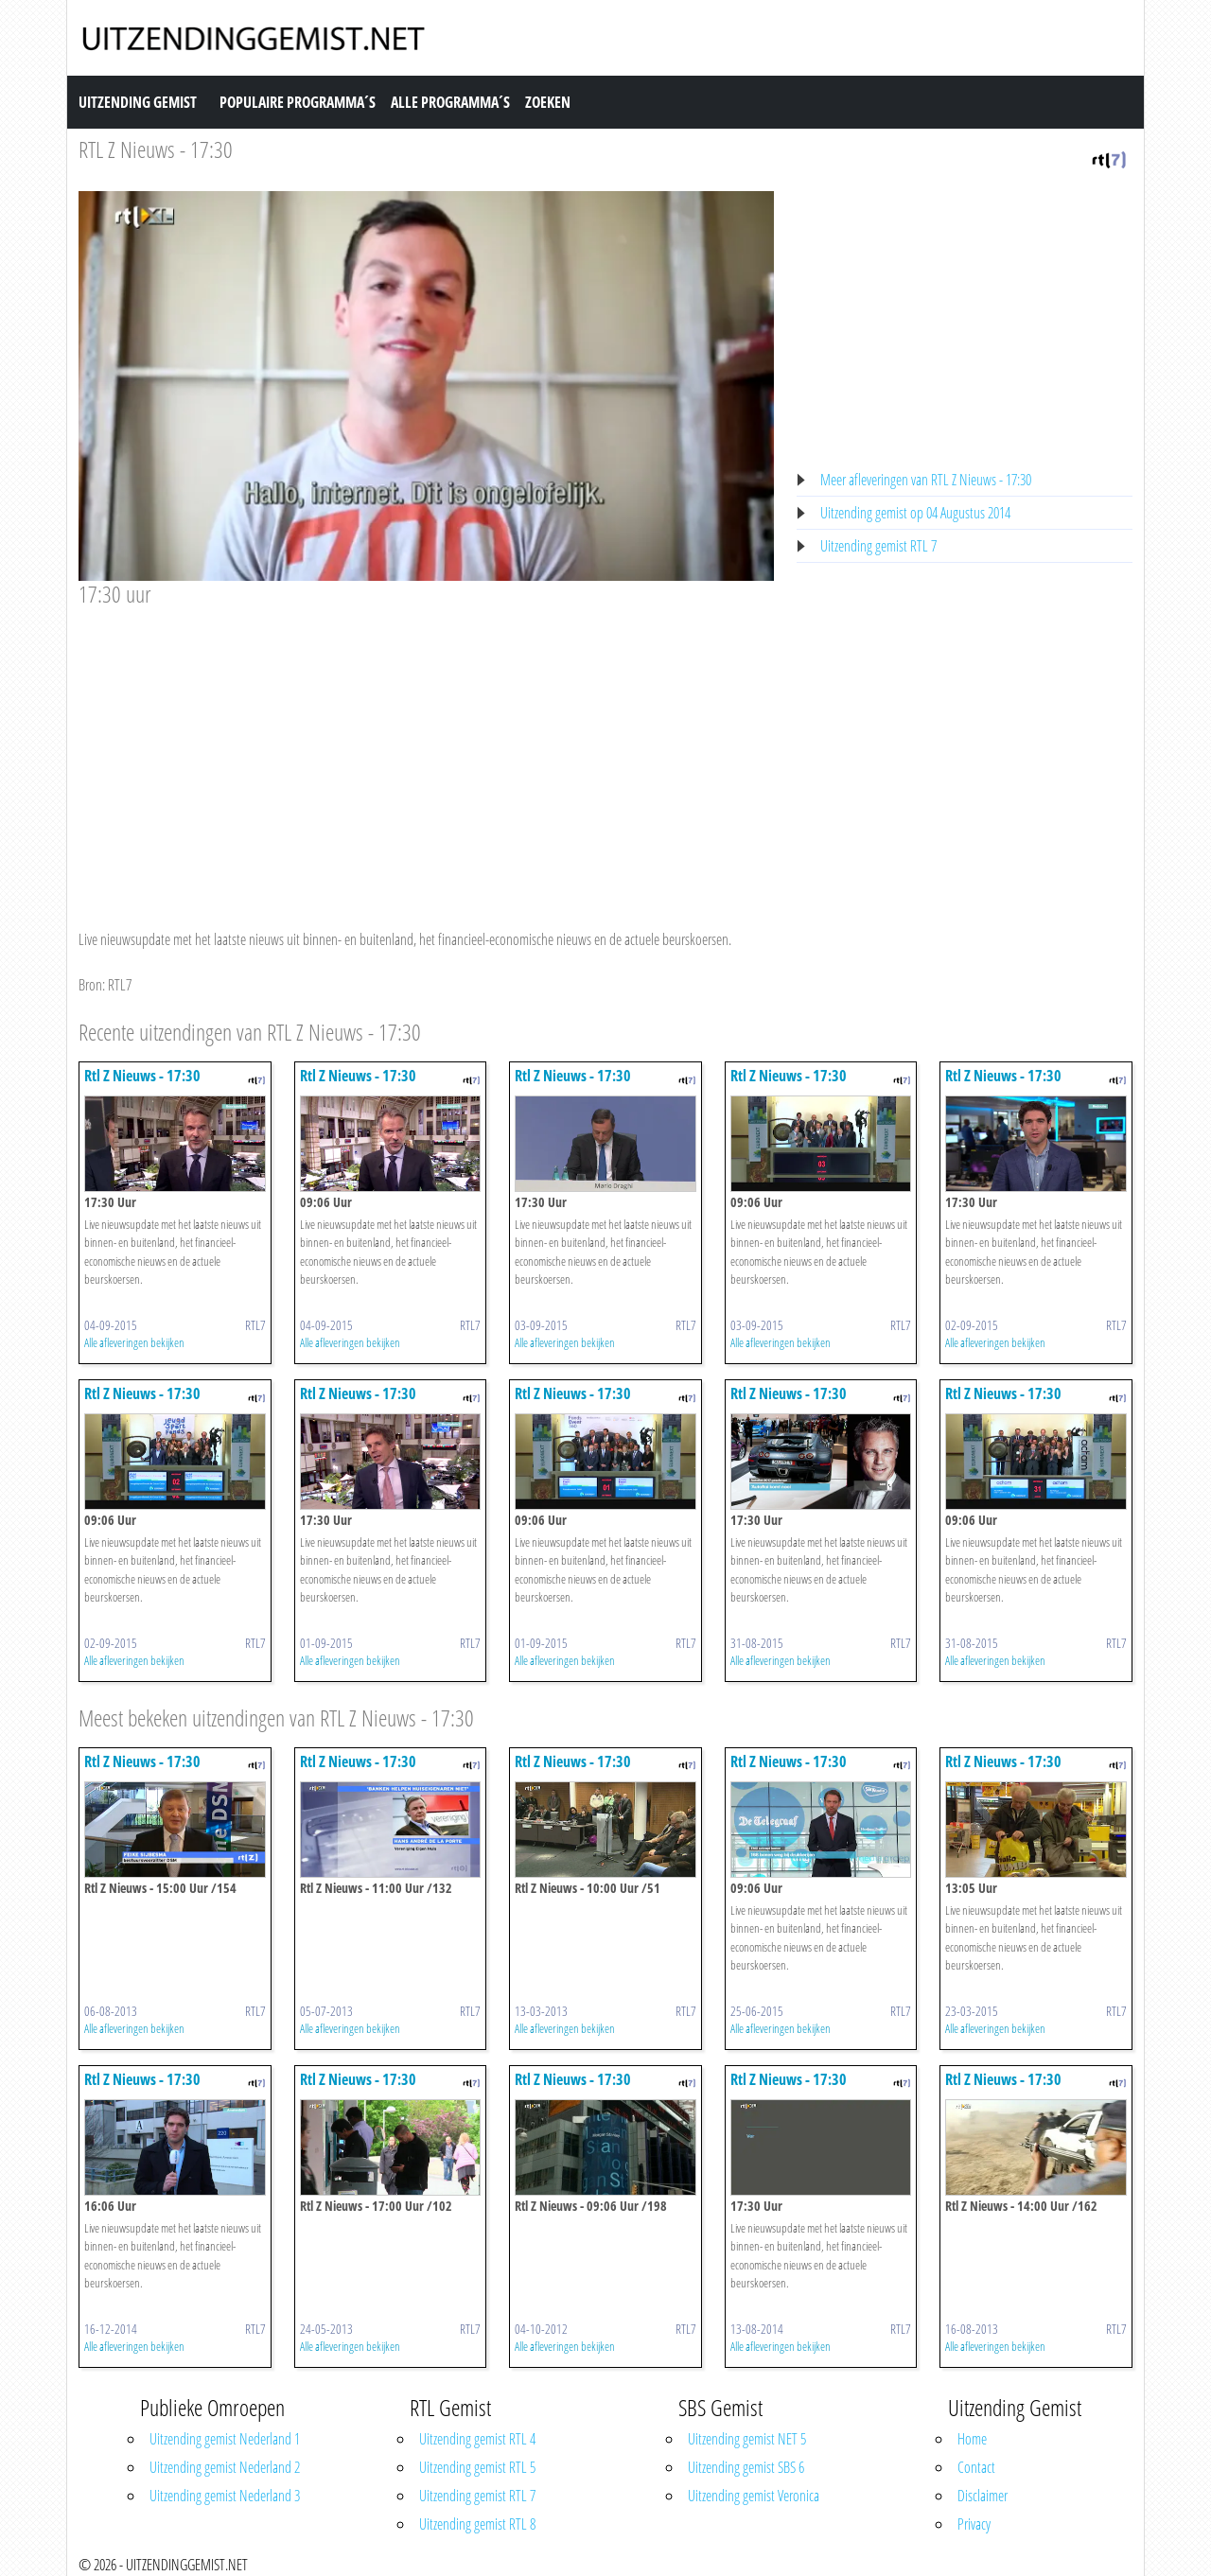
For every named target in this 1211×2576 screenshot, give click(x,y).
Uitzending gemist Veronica (753, 2495)
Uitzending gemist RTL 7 (878, 545)
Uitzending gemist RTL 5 (477, 2467)
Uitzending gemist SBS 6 (746, 2467)
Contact (976, 2467)
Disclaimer (982, 2495)
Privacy (974, 2524)
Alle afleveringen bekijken (134, 1342)
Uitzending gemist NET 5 (747, 2438)
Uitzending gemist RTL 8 (477, 2524)
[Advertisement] (426, 750)
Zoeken (547, 102)
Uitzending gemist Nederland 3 (224, 2495)
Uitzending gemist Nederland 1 (224, 2438)
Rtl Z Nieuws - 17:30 (142, 1075)
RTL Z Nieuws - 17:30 (156, 149)
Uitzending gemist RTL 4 (477, 2438)
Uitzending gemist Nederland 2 (224, 2467)
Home (972, 2438)
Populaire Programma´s (297, 102)
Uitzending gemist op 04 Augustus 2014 (915, 512)
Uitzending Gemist (138, 102)
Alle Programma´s (450, 102)
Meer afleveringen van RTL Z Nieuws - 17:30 (925, 479)
